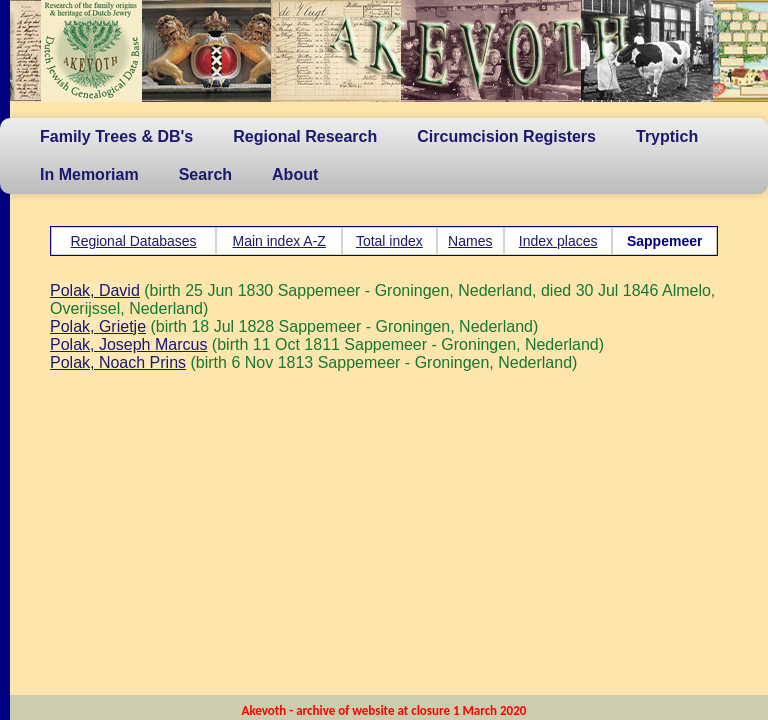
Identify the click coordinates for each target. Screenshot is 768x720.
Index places (558, 241)
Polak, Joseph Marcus (128, 344)
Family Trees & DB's (116, 136)
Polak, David (95, 290)
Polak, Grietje (98, 326)
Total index (389, 241)
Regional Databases (134, 241)
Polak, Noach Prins (118, 362)
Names (470, 241)
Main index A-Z (278, 241)
